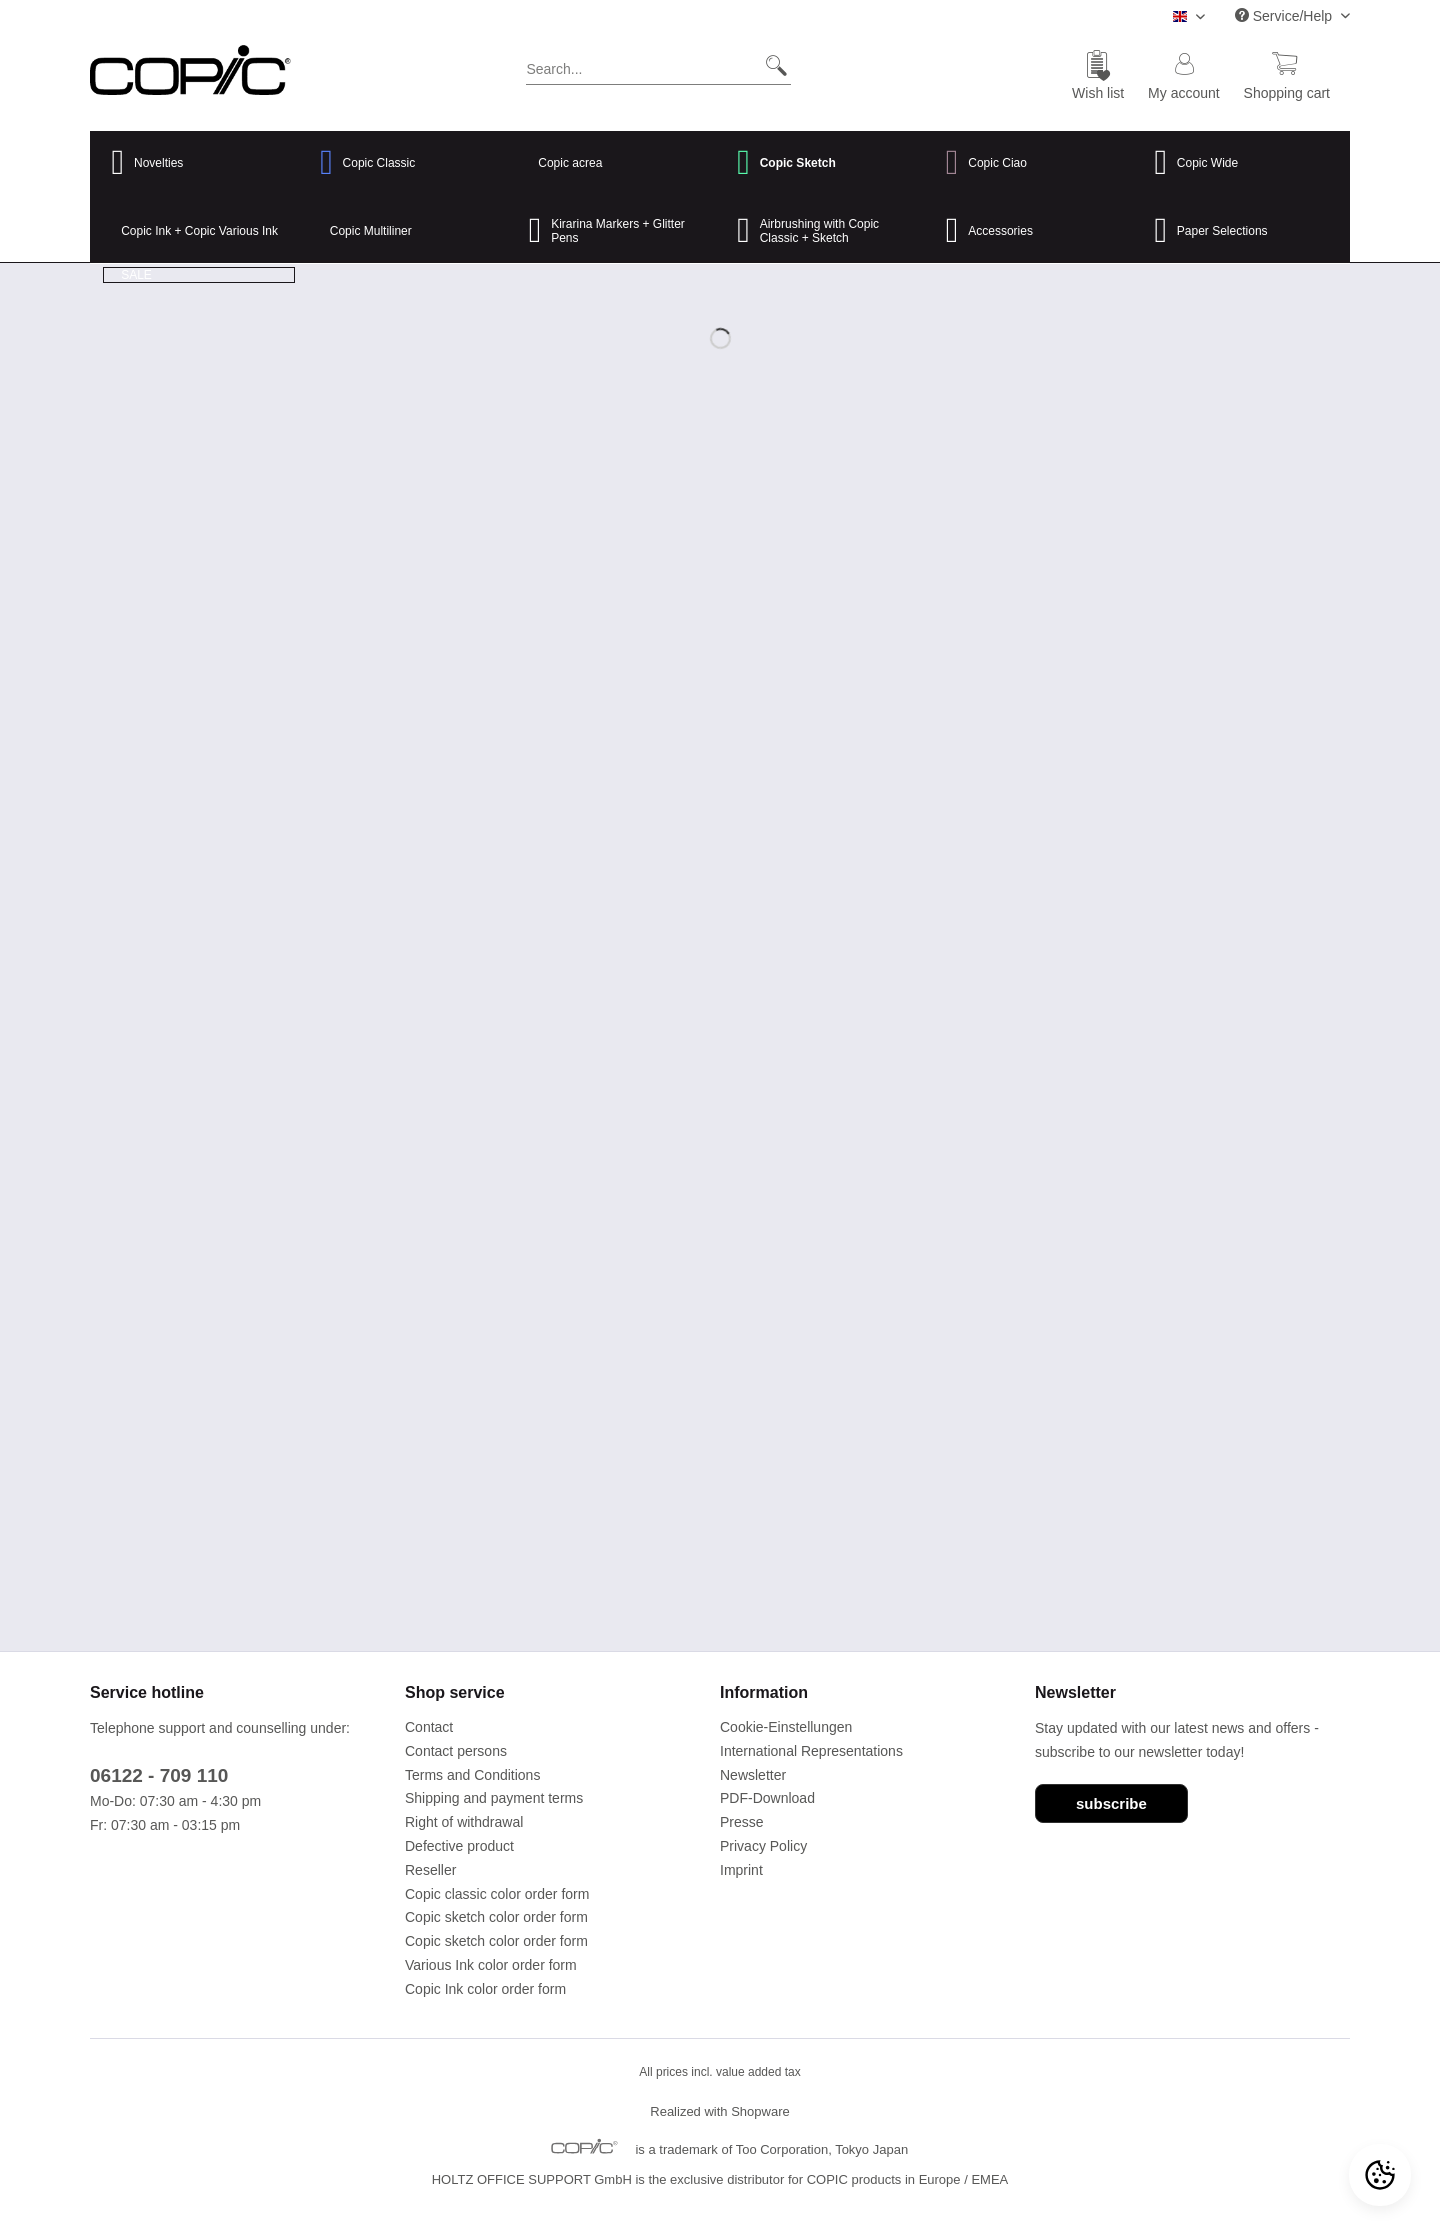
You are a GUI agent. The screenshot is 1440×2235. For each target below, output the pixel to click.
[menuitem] (658, 73)
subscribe (1111, 1803)
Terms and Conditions (472, 1775)
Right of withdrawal (464, 1822)
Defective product (459, 1846)
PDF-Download (767, 1798)
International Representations (811, 1751)
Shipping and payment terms (494, 1798)
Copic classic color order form (497, 1894)
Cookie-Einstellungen (786, 1727)
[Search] (768, 65)
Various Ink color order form (491, 1965)
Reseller (430, 1870)
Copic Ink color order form (485, 1989)
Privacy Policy (763, 1846)
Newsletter (753, 1775)
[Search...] (658, 65)
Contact (429, 1727)
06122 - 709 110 (159, 1775)
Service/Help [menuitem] (1285, 16)
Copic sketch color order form (496, 1917)
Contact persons (456, 1751)
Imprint (741, 1870)
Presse (742, 1822)
